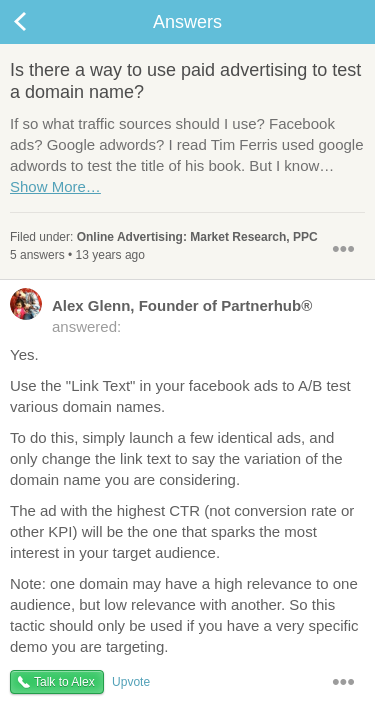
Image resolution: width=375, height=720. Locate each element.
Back (40, 22)
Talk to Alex (64, 682)
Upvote (131, 682)
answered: (161, 315)
